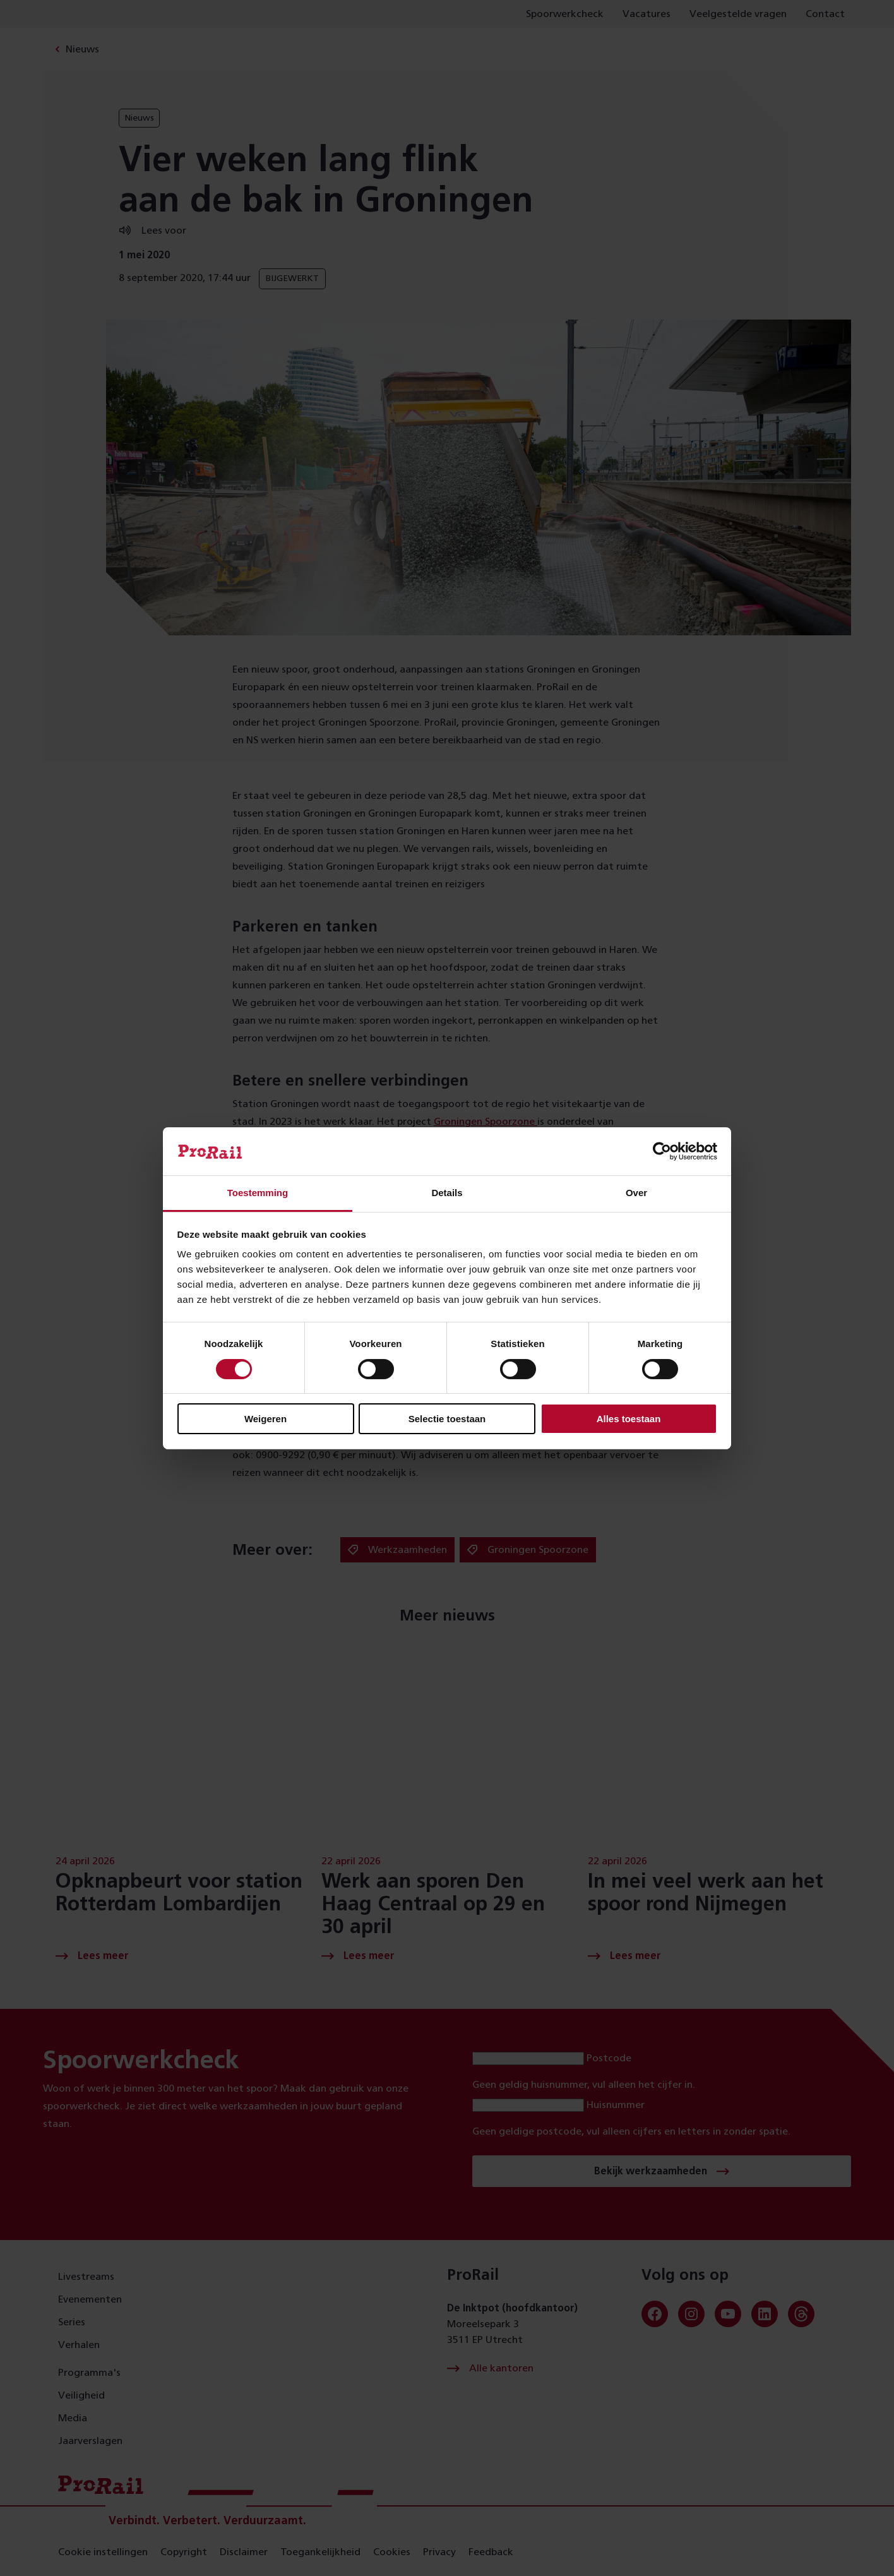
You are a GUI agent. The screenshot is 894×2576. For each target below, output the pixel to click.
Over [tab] (636, 1192)
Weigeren (265, 1418)
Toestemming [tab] (257, 1192)
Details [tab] (446, 1192)
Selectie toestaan (447, 1418)
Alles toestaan (629, 1418)
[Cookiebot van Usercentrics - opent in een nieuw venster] (662, 1151)
